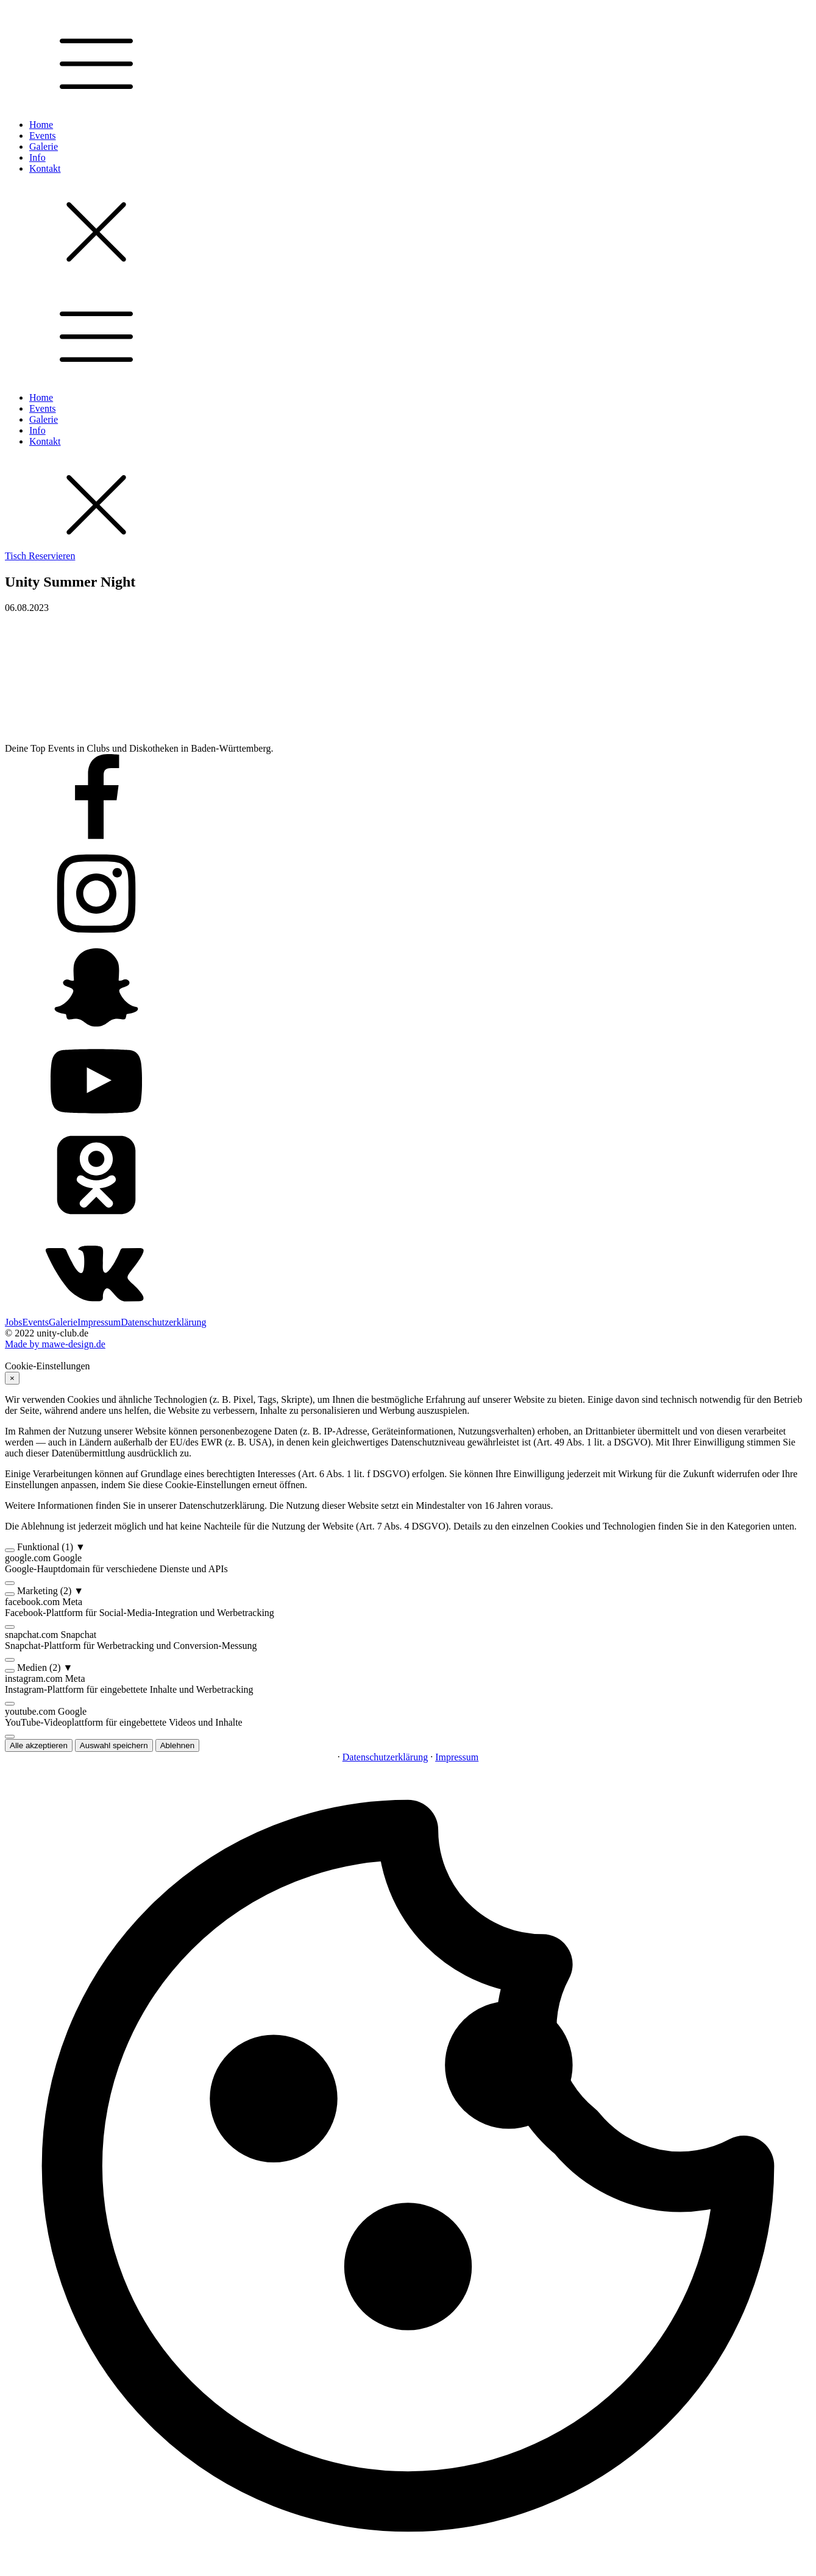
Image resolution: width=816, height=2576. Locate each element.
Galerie (43, 146)
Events (42, 135)
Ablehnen (177, 1745)
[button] (408, 1547)
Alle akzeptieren (39, 1745)
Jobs (13, 1322)
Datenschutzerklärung (163, 1322)
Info (37, 157)
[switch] (10, 1550)
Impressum (99, 1322)
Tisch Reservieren (40, 556)
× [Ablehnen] (12, 1378)
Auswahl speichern (114, 1745)
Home (41, 124)
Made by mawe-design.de (55, 1344)
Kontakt (45, 168)
